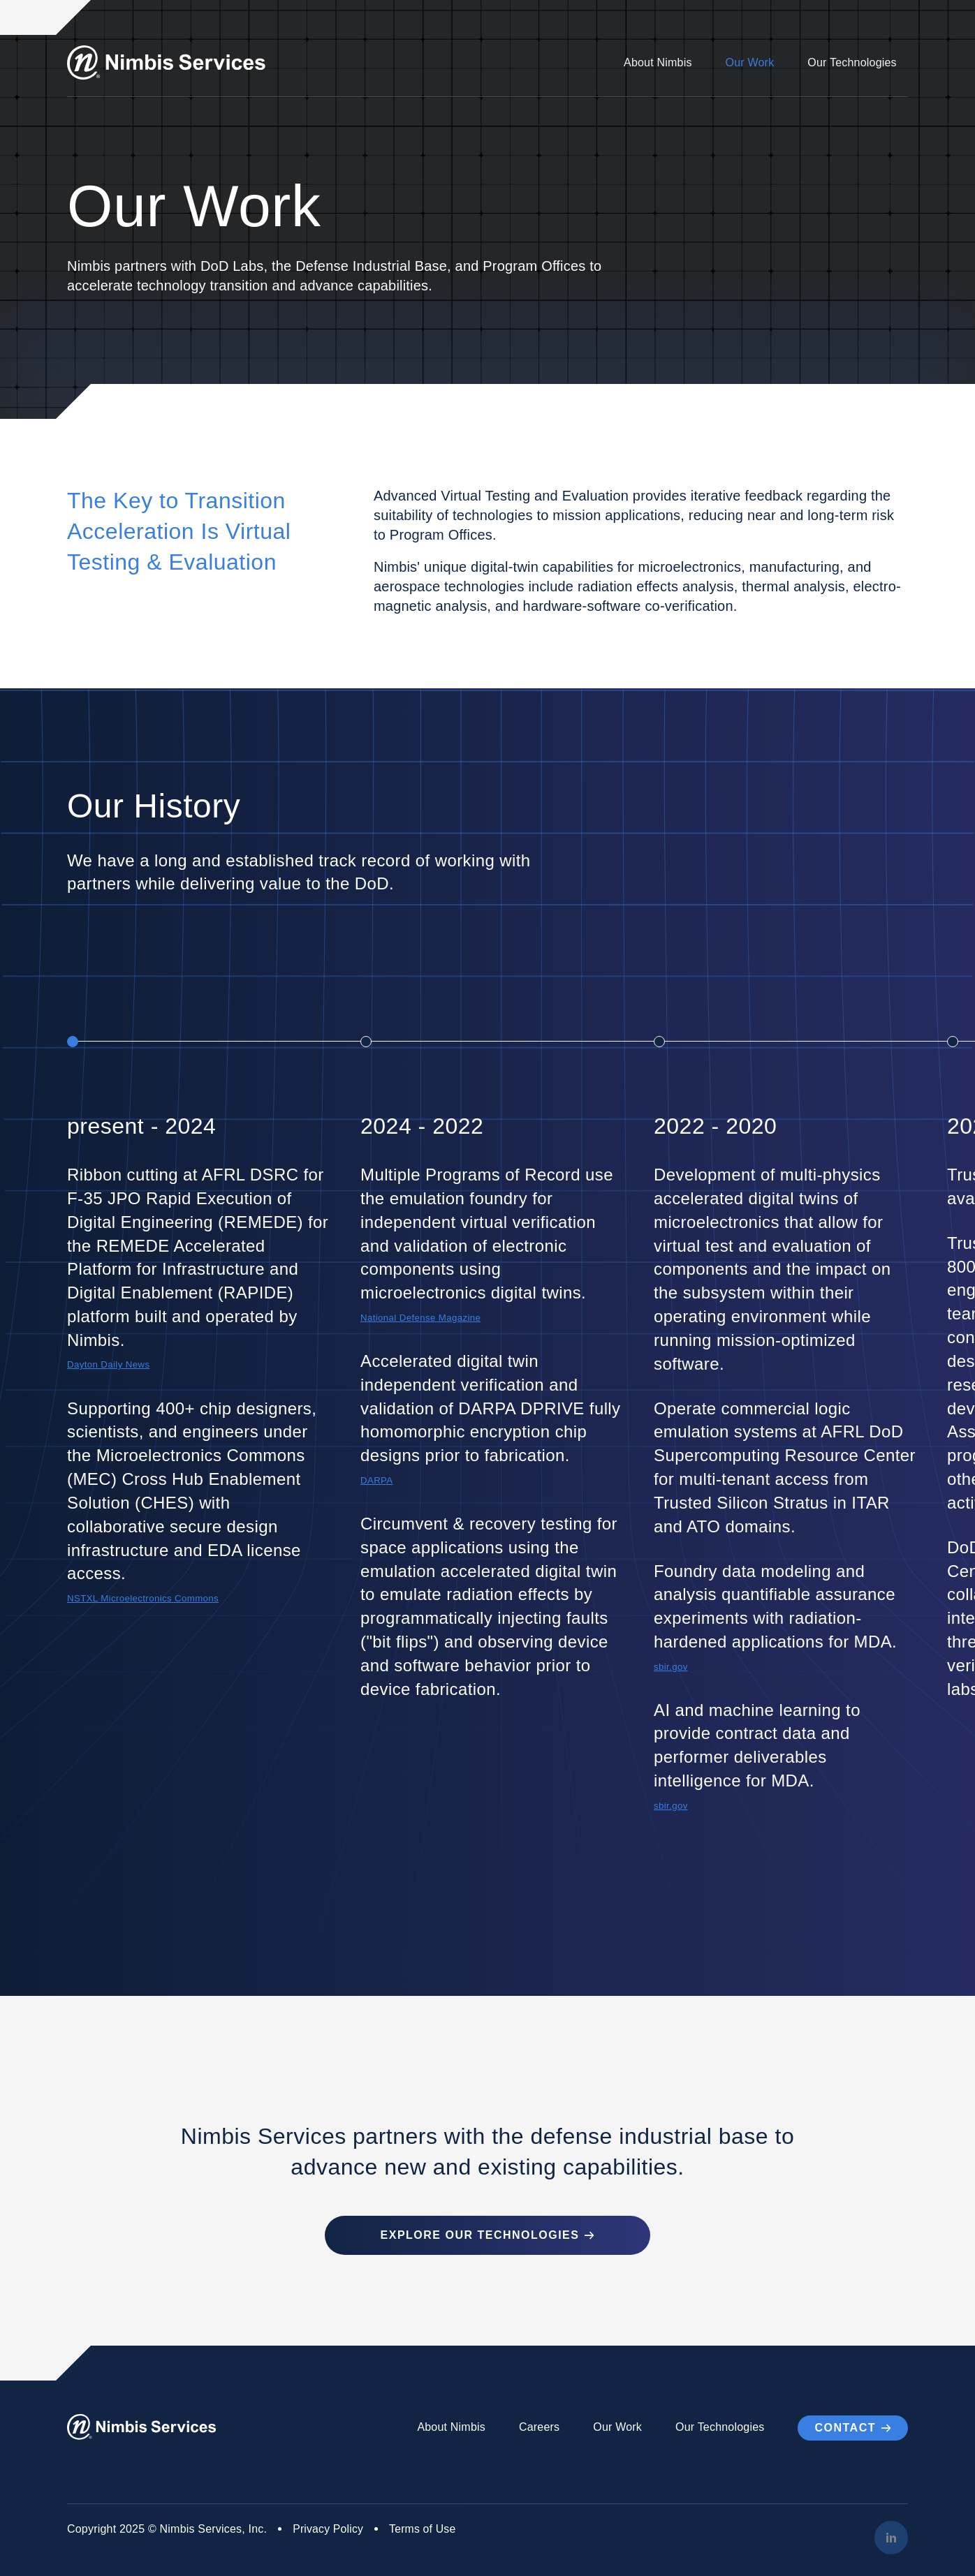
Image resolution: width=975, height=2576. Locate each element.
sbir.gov (671, 1666)
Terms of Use (424, 2528)
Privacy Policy (328, 2528)
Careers (539, 2427)
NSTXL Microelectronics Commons (144, 1598)
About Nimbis (658, 62)
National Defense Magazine (421, 1317)
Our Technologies (852, 62)
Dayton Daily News (109, 1364)
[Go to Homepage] (168, 62)
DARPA (377, 1480)
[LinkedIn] (891, 2537)
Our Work (750, 62)
